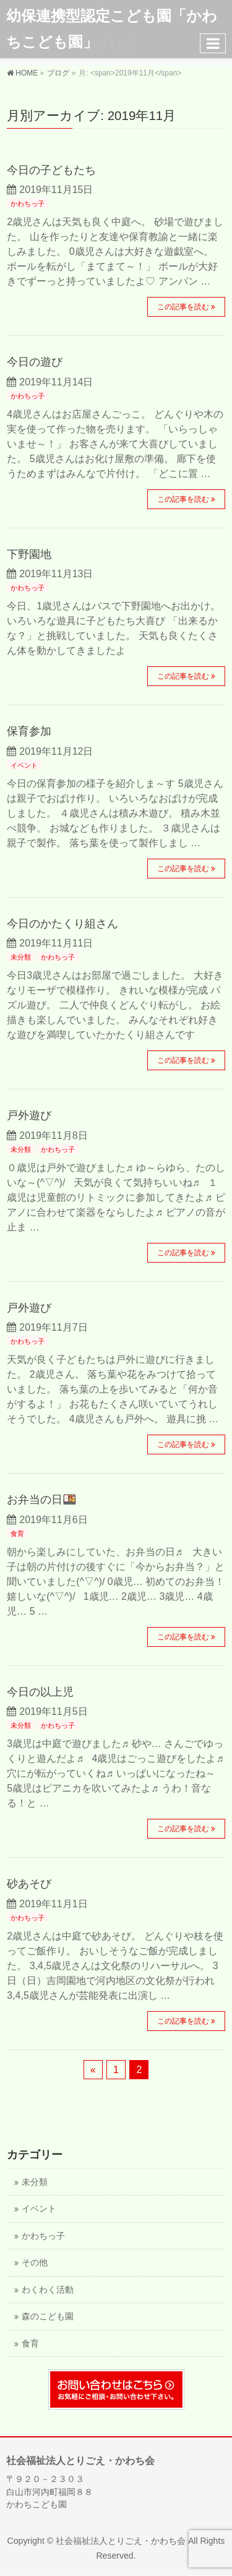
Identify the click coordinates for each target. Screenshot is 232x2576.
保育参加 (29, 730)
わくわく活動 (48, 2290)
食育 (17, 1533)
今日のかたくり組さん (62, 923)
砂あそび (29, 1883)
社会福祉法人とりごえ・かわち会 (121, 2541)
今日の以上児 (40, 1691)
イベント (24, 765)
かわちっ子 (28, 203)
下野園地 (29, 553)
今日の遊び (34, 361)
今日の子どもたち (51, 169)
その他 (35, 2262)
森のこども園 (48, 2316)
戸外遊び (29, 1115)
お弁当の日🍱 (42, 1499)
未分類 (21, 957)
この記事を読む (183, 307)
